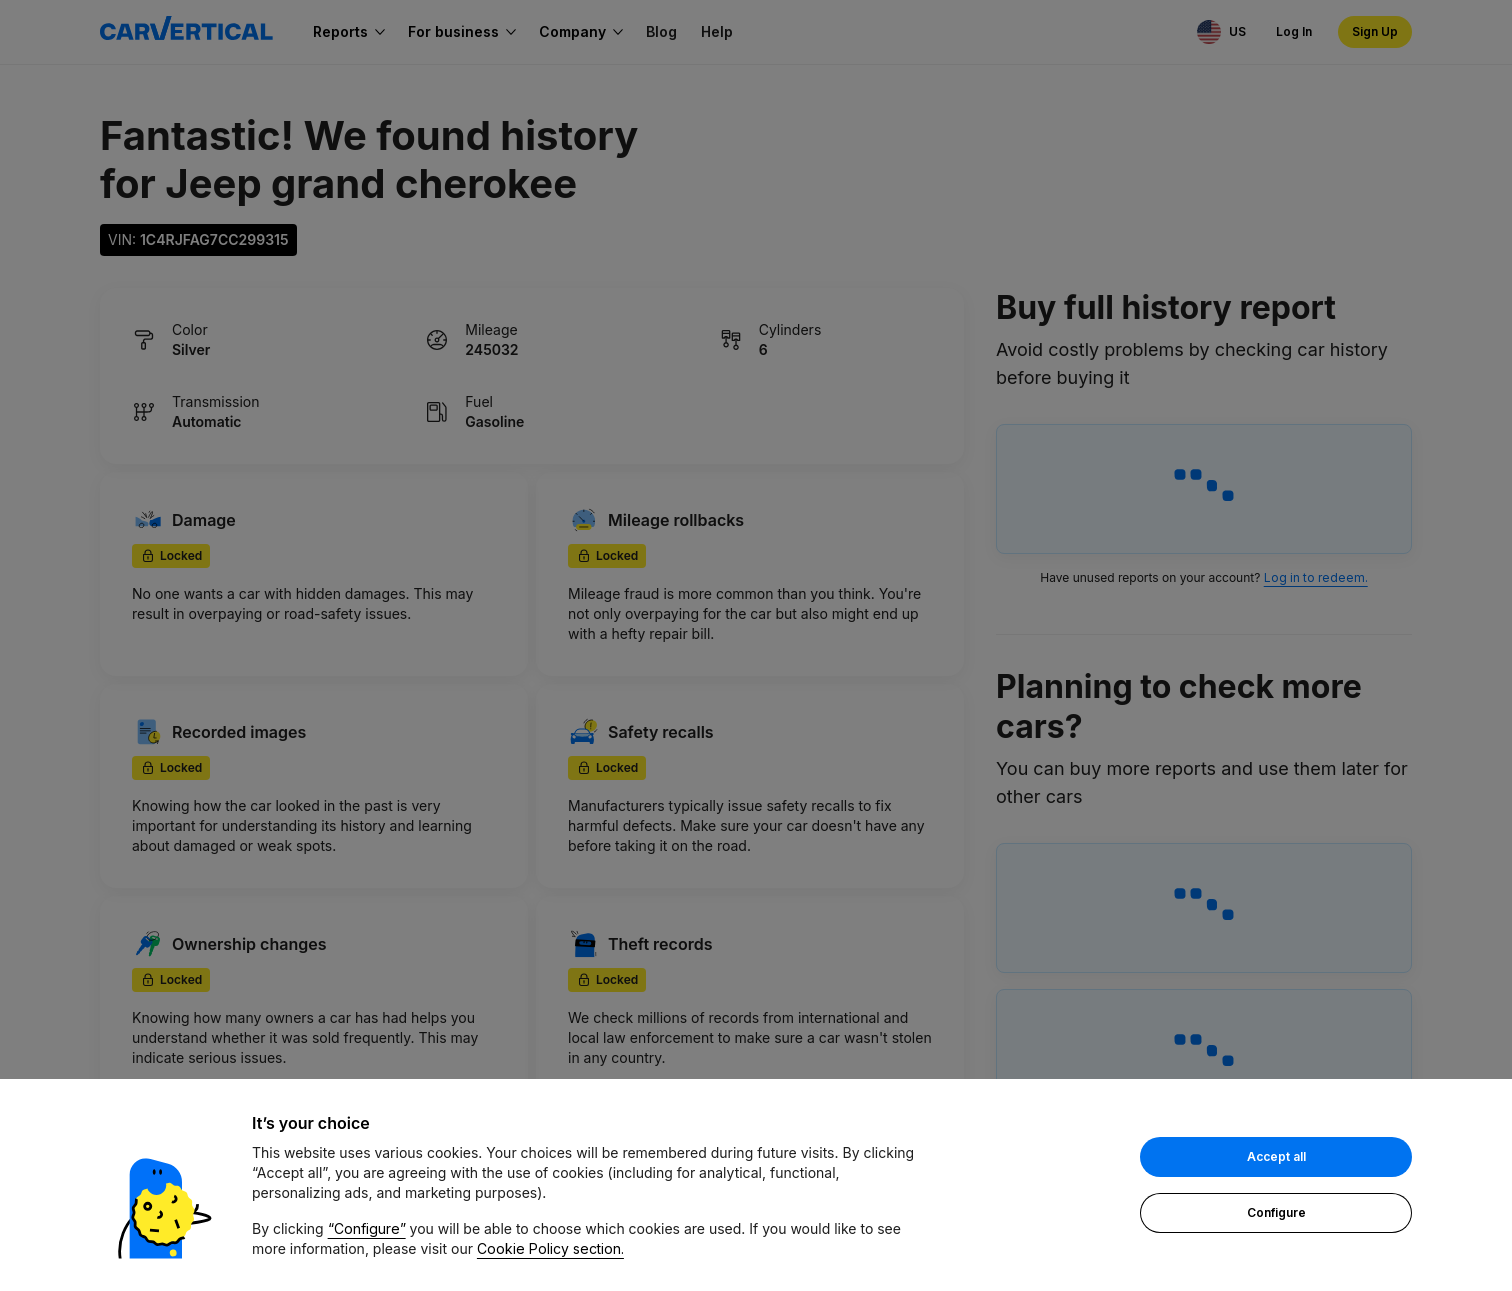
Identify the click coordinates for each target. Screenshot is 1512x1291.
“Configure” (367, 1229)
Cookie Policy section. (550, 1249)
